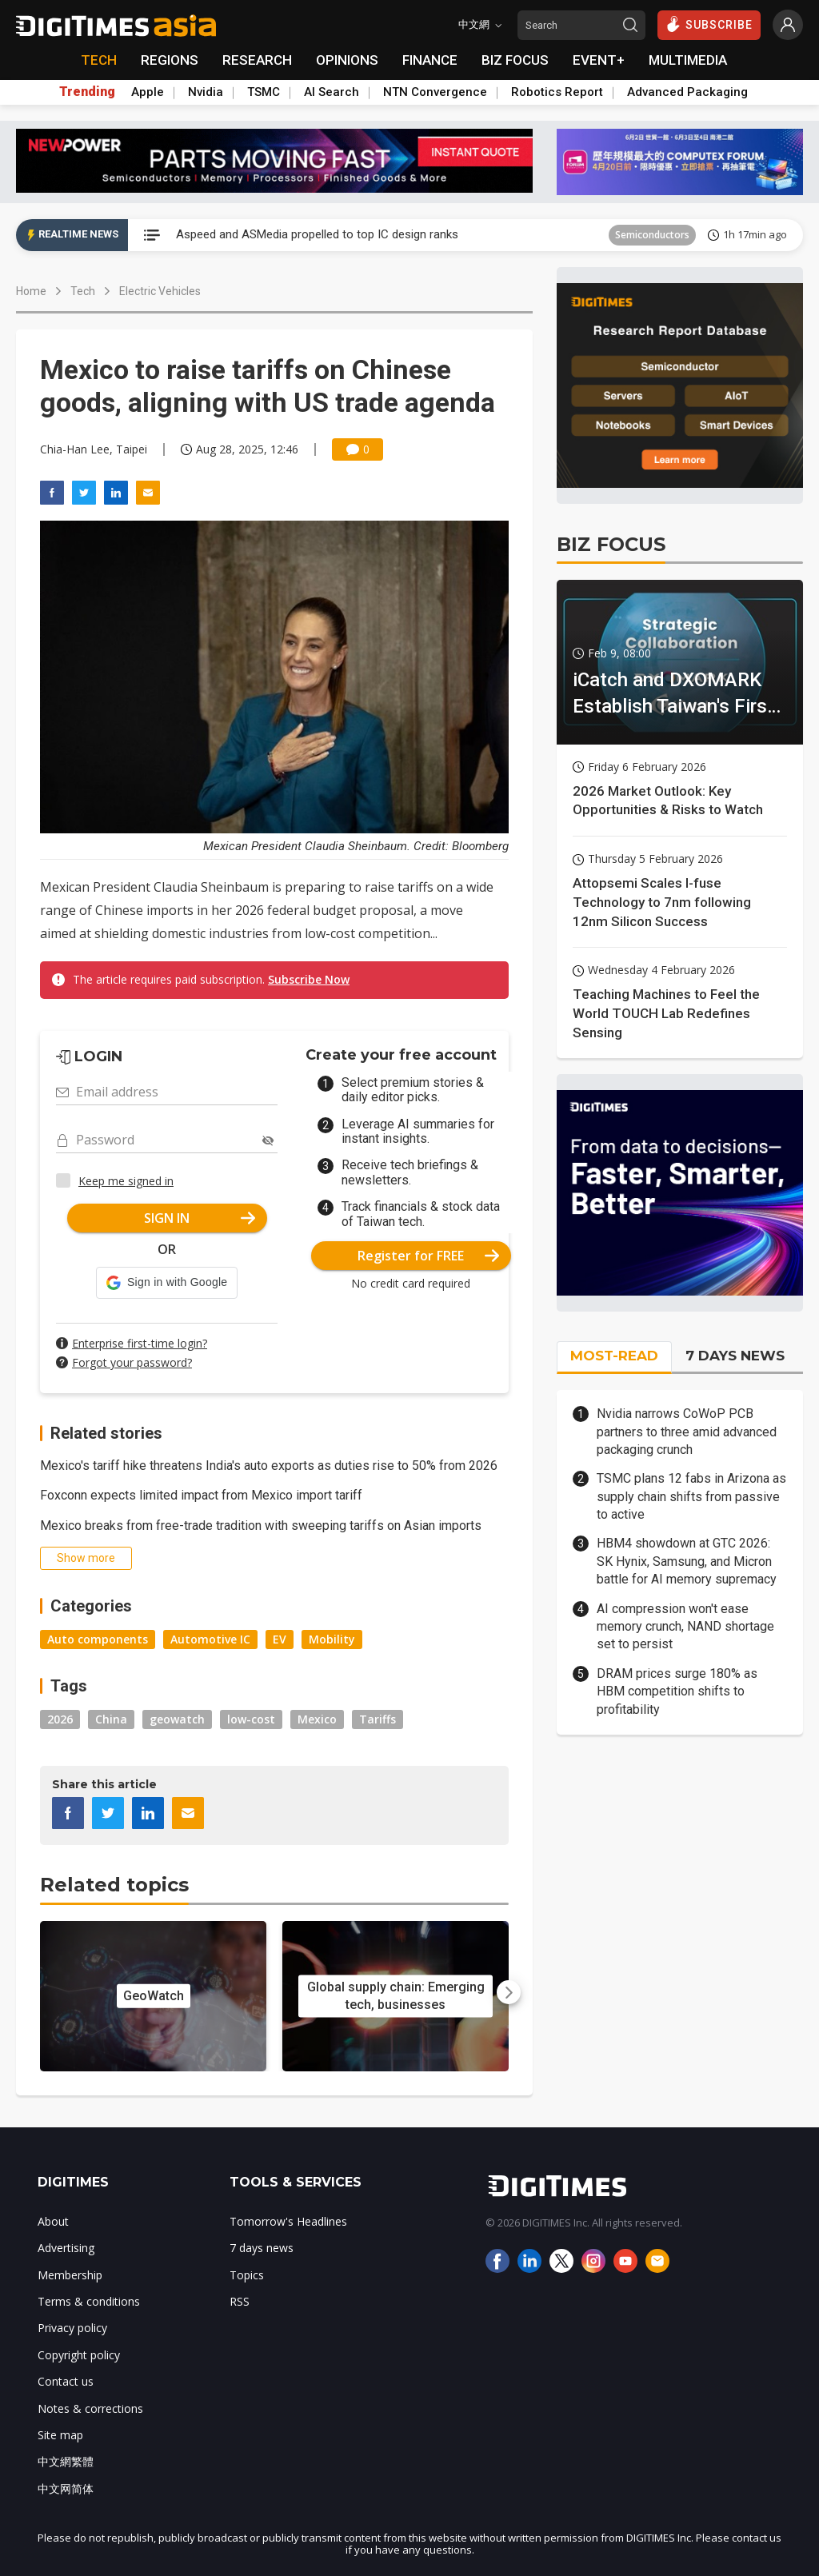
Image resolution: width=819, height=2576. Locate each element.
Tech (82, 291)
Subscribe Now (309, 979)
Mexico (317, 1719)
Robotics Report (557, 92)
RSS (240, 2301)
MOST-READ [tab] (614, 1356)
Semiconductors (652, 235)
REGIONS (169, 60)
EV (279, 1639)
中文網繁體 (66, 2461)
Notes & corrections (90, 2408)
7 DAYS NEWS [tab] (735, 1356)
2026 (60, 1719)
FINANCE (429, 60)
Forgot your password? (132, 1362)
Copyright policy (79, 2354)
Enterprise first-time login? (139, 1343)
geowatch (177, 1719)
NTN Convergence (435, 92)
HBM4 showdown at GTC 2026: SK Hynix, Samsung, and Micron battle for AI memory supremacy (687, 1561)
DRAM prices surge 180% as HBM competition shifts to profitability (677, 1691)
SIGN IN (199, 1218)
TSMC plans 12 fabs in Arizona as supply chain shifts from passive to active (691, 1496)
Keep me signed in (126, 1180)
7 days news (262, 2247)
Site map (60, 2434)
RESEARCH (257, 60)
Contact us (66, 2381)
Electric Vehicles (160, 291)
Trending (87, 92)
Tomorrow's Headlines (288, 2221)
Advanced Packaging (687, 92)
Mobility (332, 1639)
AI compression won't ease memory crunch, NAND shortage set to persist (685, 1626)
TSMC (263, 92)
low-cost (251, 1719)
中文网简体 (66, 2488)
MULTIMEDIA (688, 60)
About (53, 2221)
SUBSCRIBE (709, 24)
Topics (247, 2274)
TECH (99, 60)
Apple (147, 92)
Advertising (66, 2247)
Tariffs (377, 1719)
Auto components (97, 1639)
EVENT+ (599, 60)
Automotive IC (210, 1639)
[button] (167, 1283)
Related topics (114, 1884)
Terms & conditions (89, 2301)
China (111, 1719)
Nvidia (205, 92)
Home (31, 291)
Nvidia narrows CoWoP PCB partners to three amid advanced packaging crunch (687, 1431)
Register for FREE (428, 1255)
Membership (70, 2274)
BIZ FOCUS (515, 60)
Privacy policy (72, 2327)
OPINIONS (347, 60)
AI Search (331, 92)
